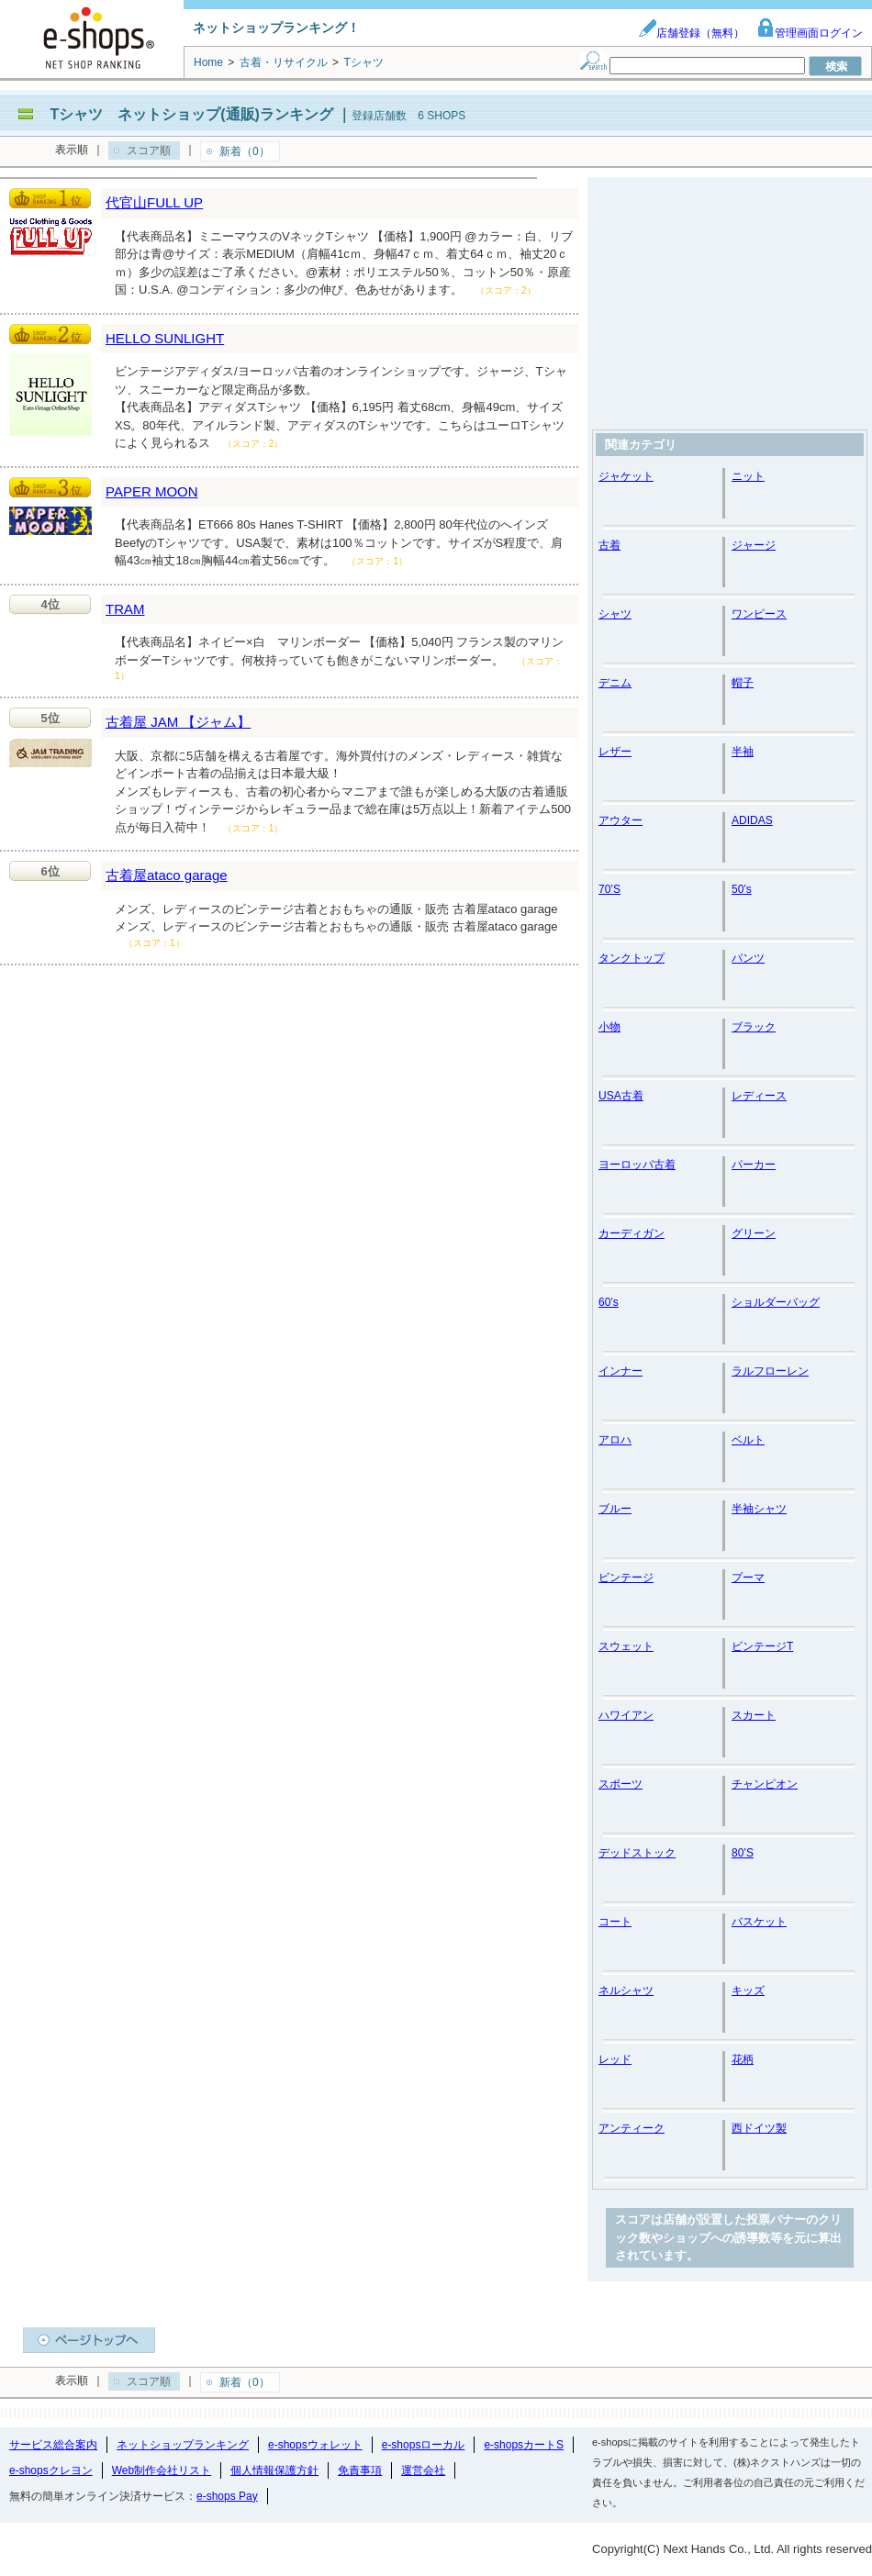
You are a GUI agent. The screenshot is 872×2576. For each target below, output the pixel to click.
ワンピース (759, 614)
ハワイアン (626, 1715)
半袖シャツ (759, 1508)
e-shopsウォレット (315, 2444)
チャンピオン (765, 1784)
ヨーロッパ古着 (637, 1164)
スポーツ (620, 1784)
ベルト (748, 1439)
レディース (759, 1095)
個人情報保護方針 (274, 2470)
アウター (620, 820)
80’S (743, 1852)
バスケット (759, 1921)
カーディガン (631, 1233)
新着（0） (244, 151)
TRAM (125, 609)
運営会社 (423, 2470)
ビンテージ (626, 1577)
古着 (609, 545)
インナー (620, 1371)
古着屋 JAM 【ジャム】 (178, 722)
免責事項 (360, 2470)
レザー (615, 751)
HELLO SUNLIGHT (165, 338)
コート (615, 1921)
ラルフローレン (770, 1371)
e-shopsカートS (524, 2444)
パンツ (748, 958)
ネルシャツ (626, 1990)
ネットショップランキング (183, 2444)
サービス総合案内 (53, 2444)
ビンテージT (762, 1646)
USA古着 (620, 1095)
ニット (748, 476)
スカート (754, 1715)
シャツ (615, 614)
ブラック (754, 1026)
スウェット (626, 1646)
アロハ (615, 1439)
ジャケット (626, 476)
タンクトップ (631, 958)
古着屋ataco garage (167, 875)
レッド (615, 2059)
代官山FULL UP (154, 202)
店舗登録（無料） (691, 33)
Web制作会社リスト (161, 2470)
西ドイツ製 (759, 2128)
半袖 (743, 751)
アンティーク (631, 2128)
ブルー (615, 1508)
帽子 (743, 682)
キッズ (748, 1990)
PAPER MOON (152, 491)
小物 (609, 1026)
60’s (608, 1302)
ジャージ (754, 545)
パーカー (754, 1164)
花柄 (743, 2059)
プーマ (748, 1577)
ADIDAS (752, 820)
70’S (609, 889)
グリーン (754, 1233)
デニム (615, 682)
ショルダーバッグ (776, 1302)
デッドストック (637, 1852)
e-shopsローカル (423, 2444)
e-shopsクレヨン (51, 2470)
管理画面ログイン (809, 33)
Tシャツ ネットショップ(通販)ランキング (191, 114)
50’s (742, 889)
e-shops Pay (227, 2496)
